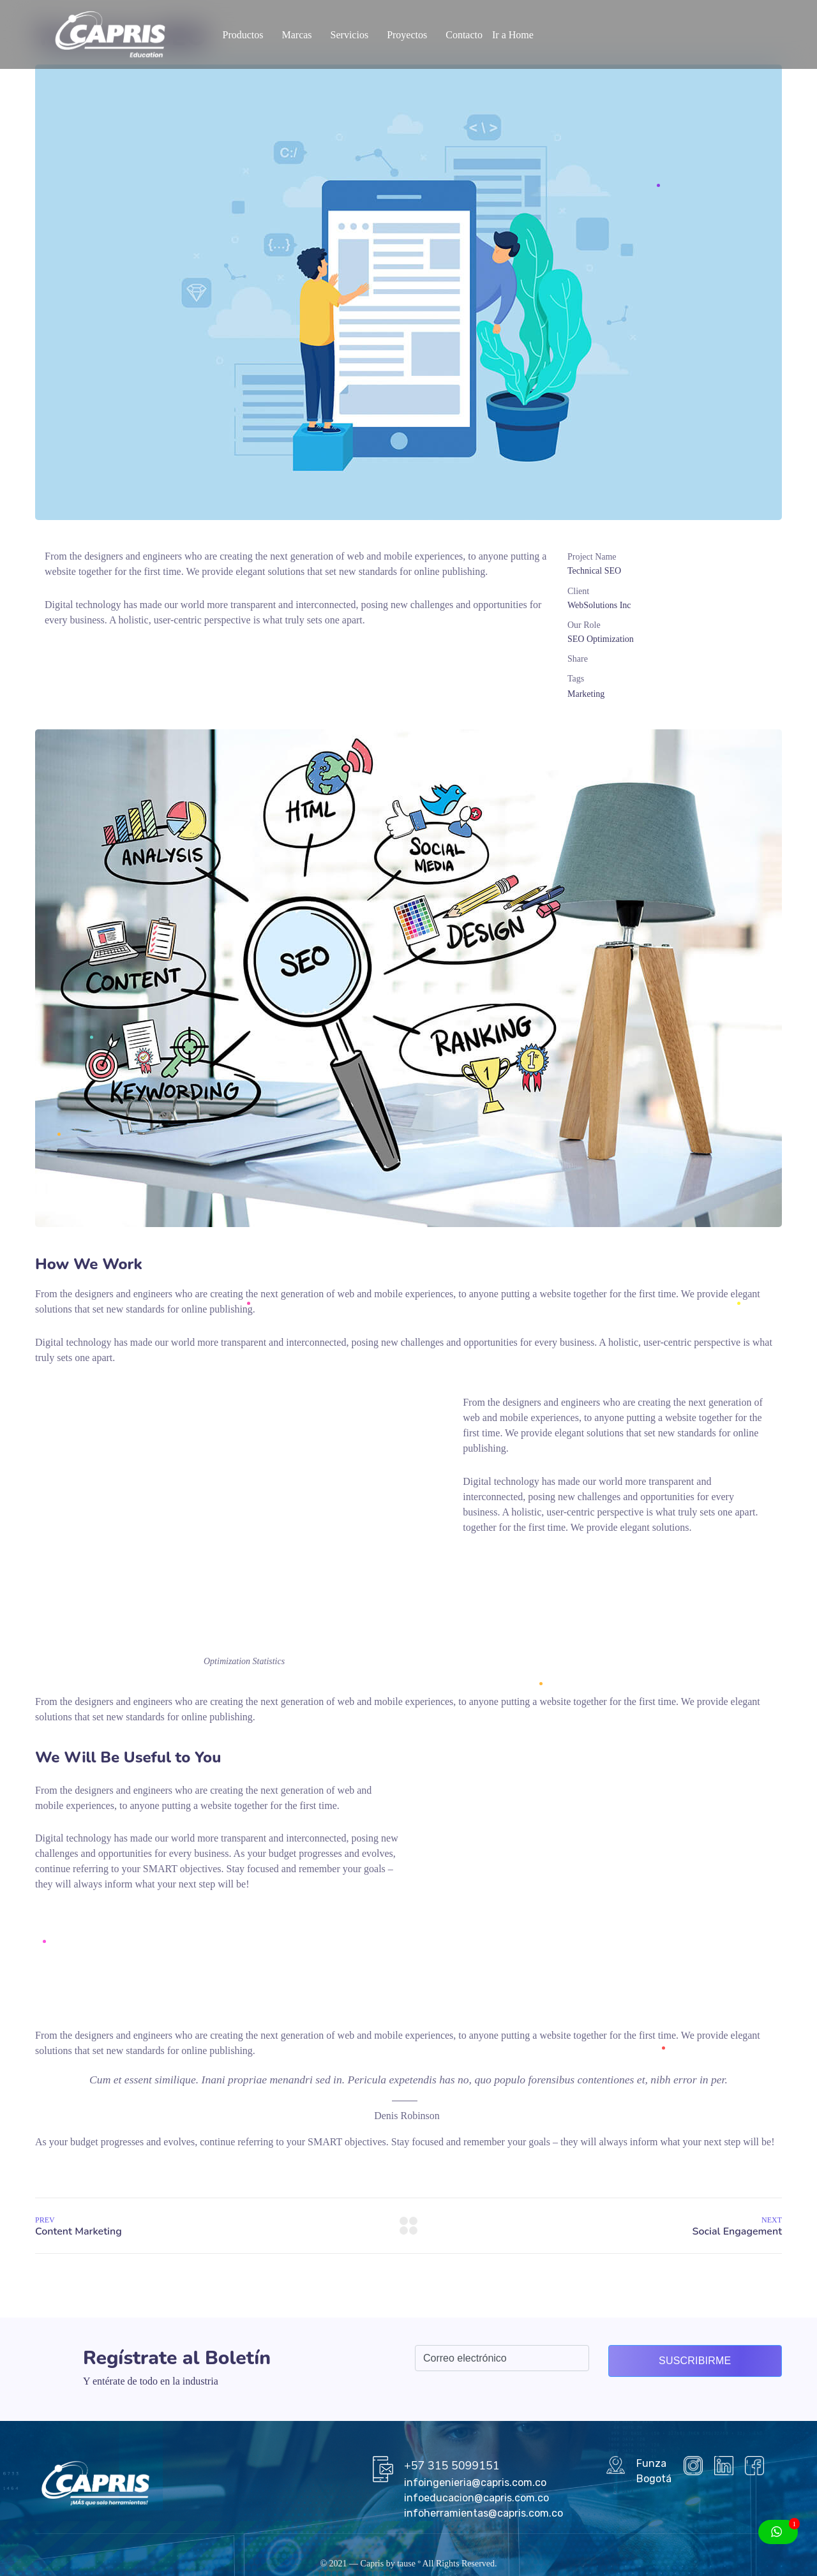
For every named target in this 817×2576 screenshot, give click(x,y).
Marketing (585, 694)
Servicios (350, 34)
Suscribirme (695, 2360)
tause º (409, 2563)
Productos (242, 34)
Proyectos (407, 34)
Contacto (464, 34)
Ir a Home (513, 34)
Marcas (296, 34)
